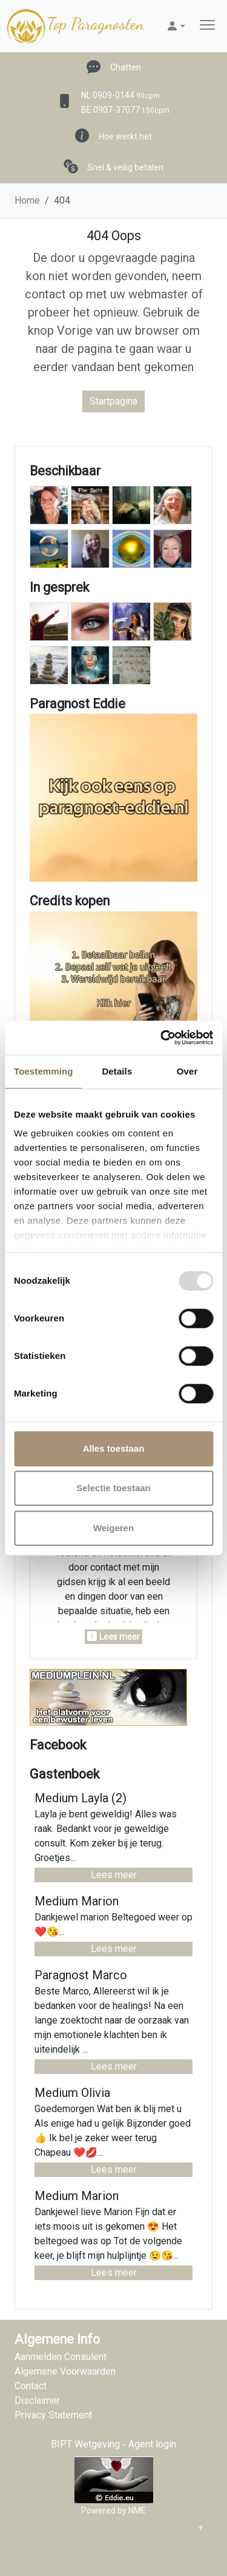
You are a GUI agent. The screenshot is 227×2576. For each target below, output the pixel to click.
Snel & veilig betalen (125, 167)
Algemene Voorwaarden (65, 2371)
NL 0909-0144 (120, 95)
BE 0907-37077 (125, 110)
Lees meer (114, 1874)
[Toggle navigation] (207, 26)
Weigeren (113, 1528)
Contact (31, 2386)
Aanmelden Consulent (61, 2357)
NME (137, 2510)
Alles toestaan (114, 1448)
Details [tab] (117, 1071)
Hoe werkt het (125, 136)
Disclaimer (37, 2400)
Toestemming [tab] (43, 1071)
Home (27, 200)
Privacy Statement (53, 2415)
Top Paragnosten (74, 26)
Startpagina (113, 401)
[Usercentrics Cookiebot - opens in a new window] (161, 1037)
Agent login (152, 2444)
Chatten (125, 67)
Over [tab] (187, 1071)
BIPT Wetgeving (85, 2444)
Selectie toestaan (113, 1488)
